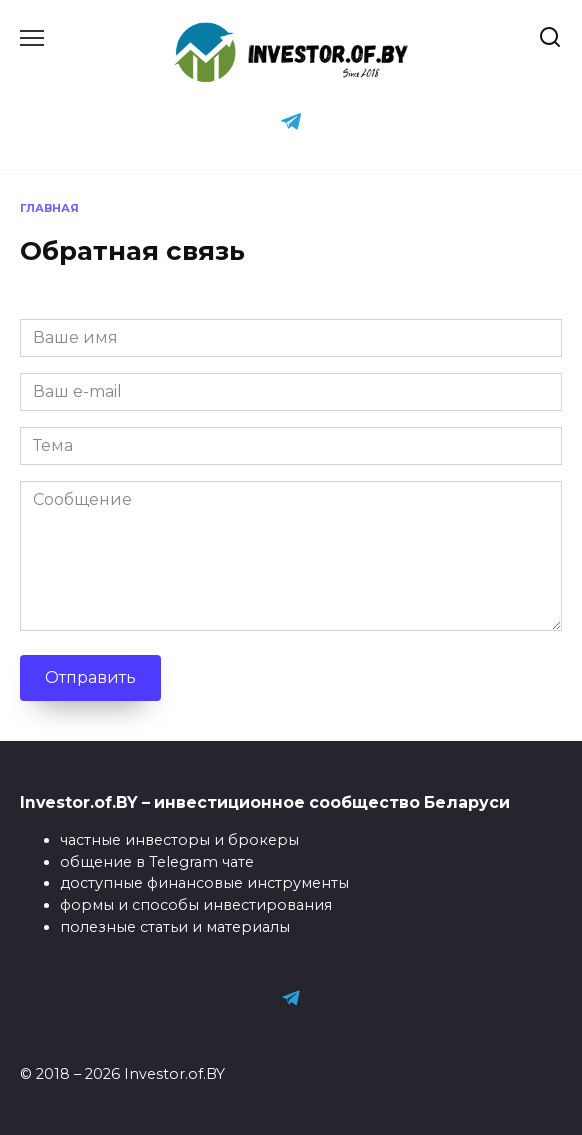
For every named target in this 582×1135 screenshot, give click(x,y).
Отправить (90, 677)
